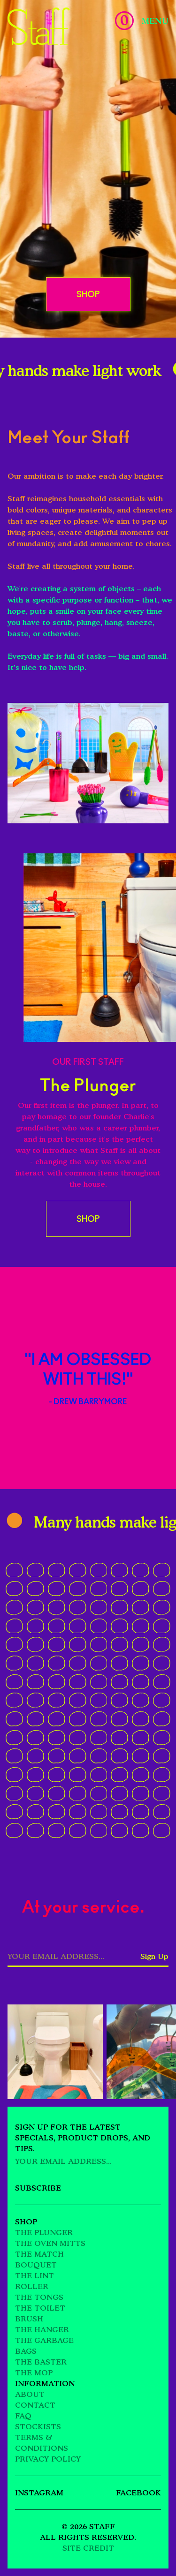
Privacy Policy (48, 2458)
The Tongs (39, 2297)
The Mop (34, 2372)
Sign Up (154, 1956)
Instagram (39, 2492)
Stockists (38, 2426)
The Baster (41, 2361)
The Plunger (44, 2232)
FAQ (23, 2415)
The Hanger (42, 2329)
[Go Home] (39, 26)
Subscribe (38, 2187)
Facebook (138, 2492)
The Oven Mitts (50, 2243)
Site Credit (88, 2548)
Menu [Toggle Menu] (154, 20)
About (30, 2394)
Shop (88, 294)
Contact (35, 2405)
